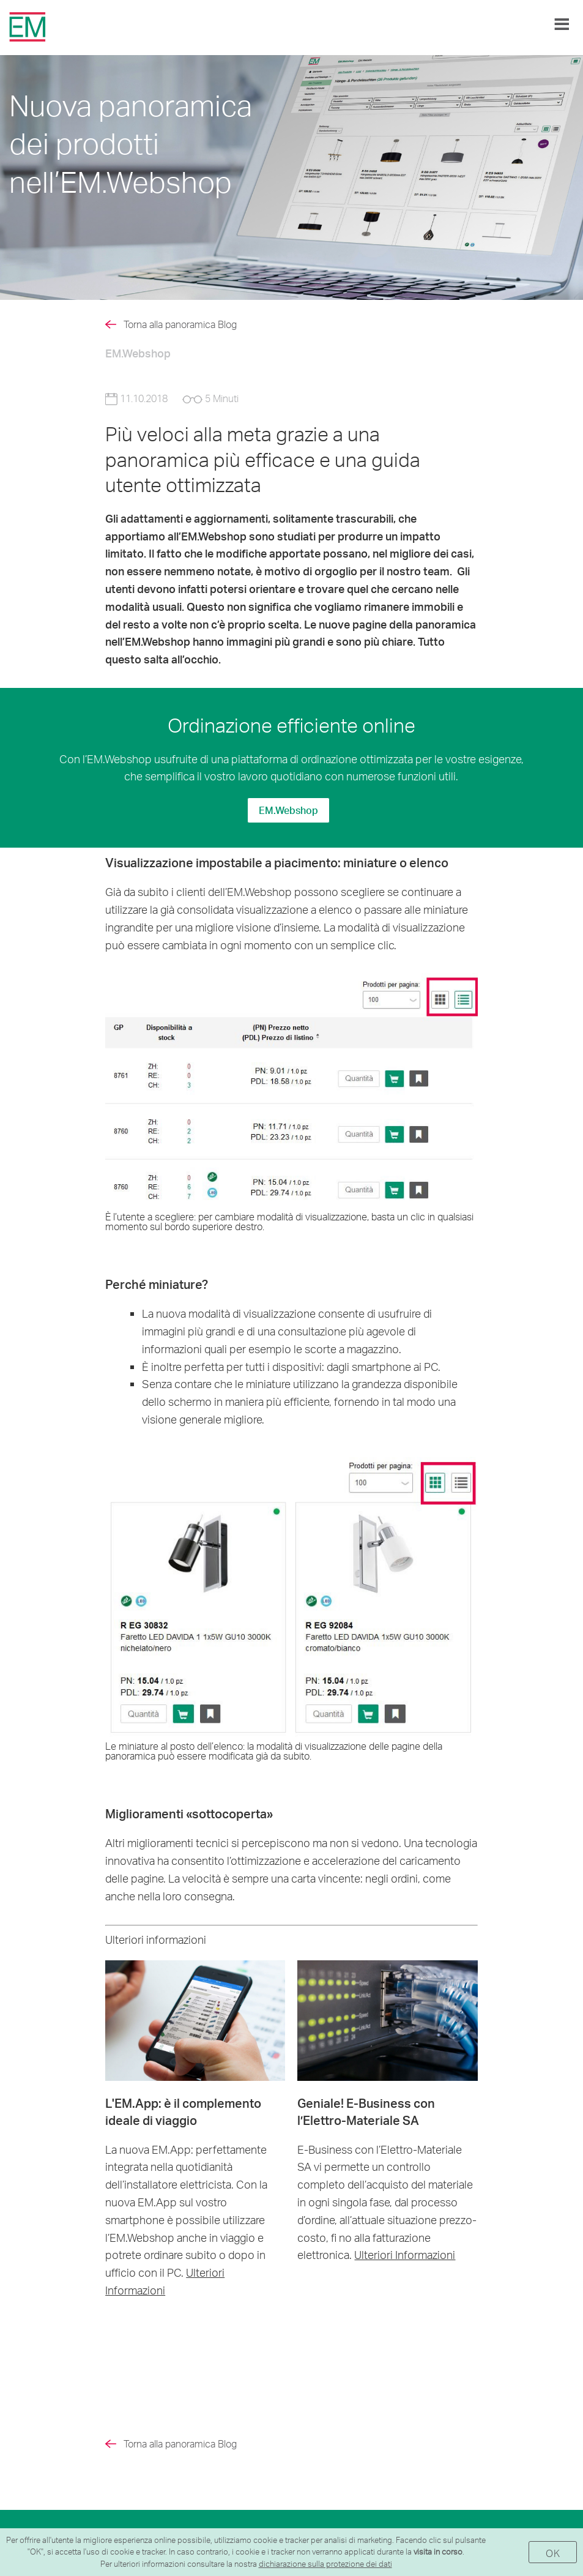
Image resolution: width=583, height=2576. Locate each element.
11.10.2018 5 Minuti (172, 398)
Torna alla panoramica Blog (180, 324)
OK (553, 2553)
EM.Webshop (288, 810)
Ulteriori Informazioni (404, 2254)
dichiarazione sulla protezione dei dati (325, 2564)
